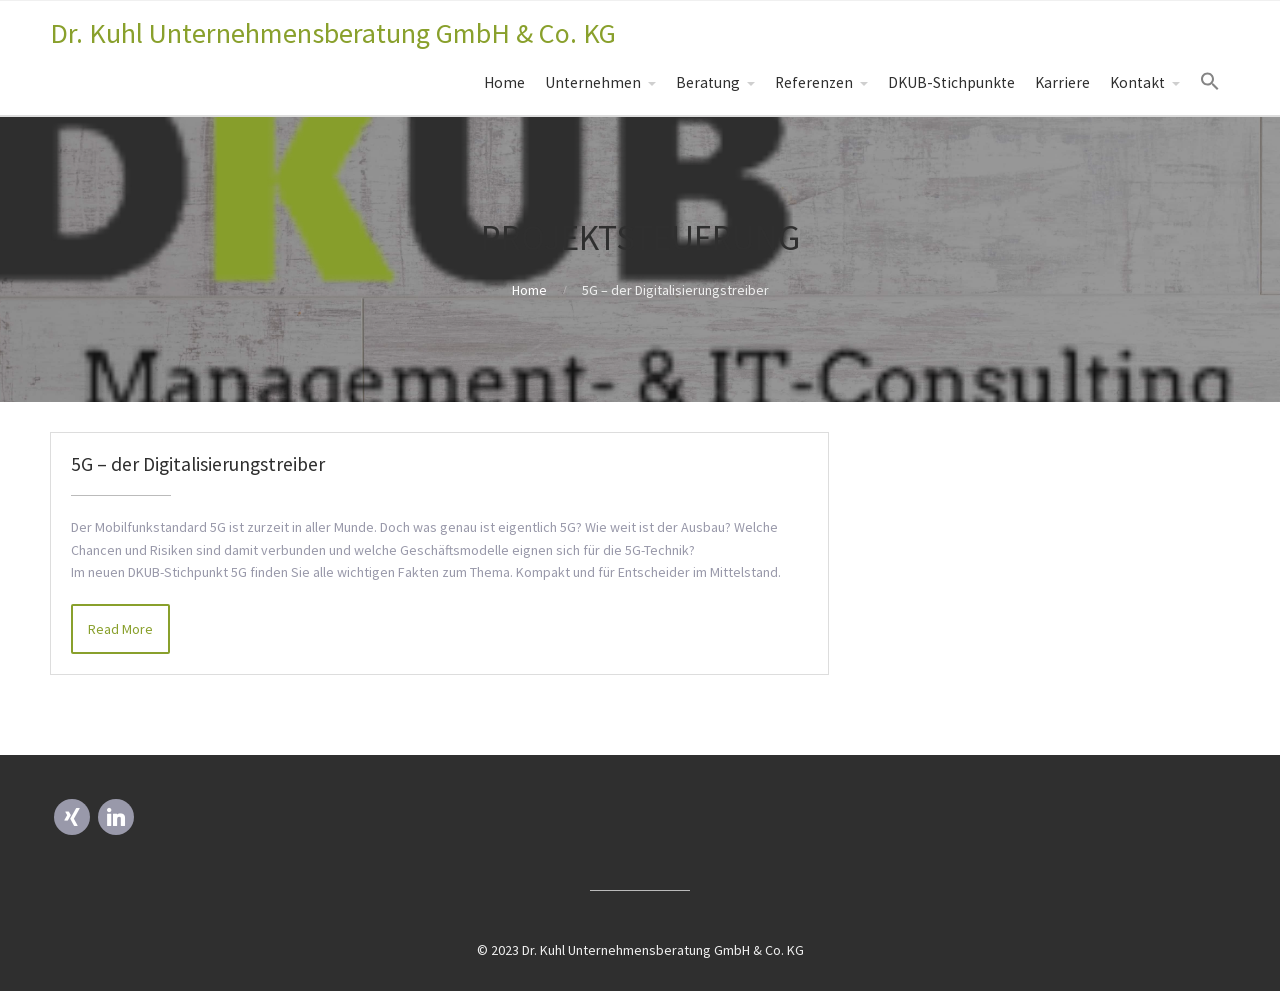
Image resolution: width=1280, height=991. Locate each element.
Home (504, 82)
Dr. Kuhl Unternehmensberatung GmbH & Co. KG (333, 33)
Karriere (1062, 82)
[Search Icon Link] (1210, 82)
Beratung (708, 82)
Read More (120, 629)
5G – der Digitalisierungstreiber (198, 464)
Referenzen (814, 82)
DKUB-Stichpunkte (951, 82)
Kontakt (1137, 82)
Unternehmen (593, 82)
